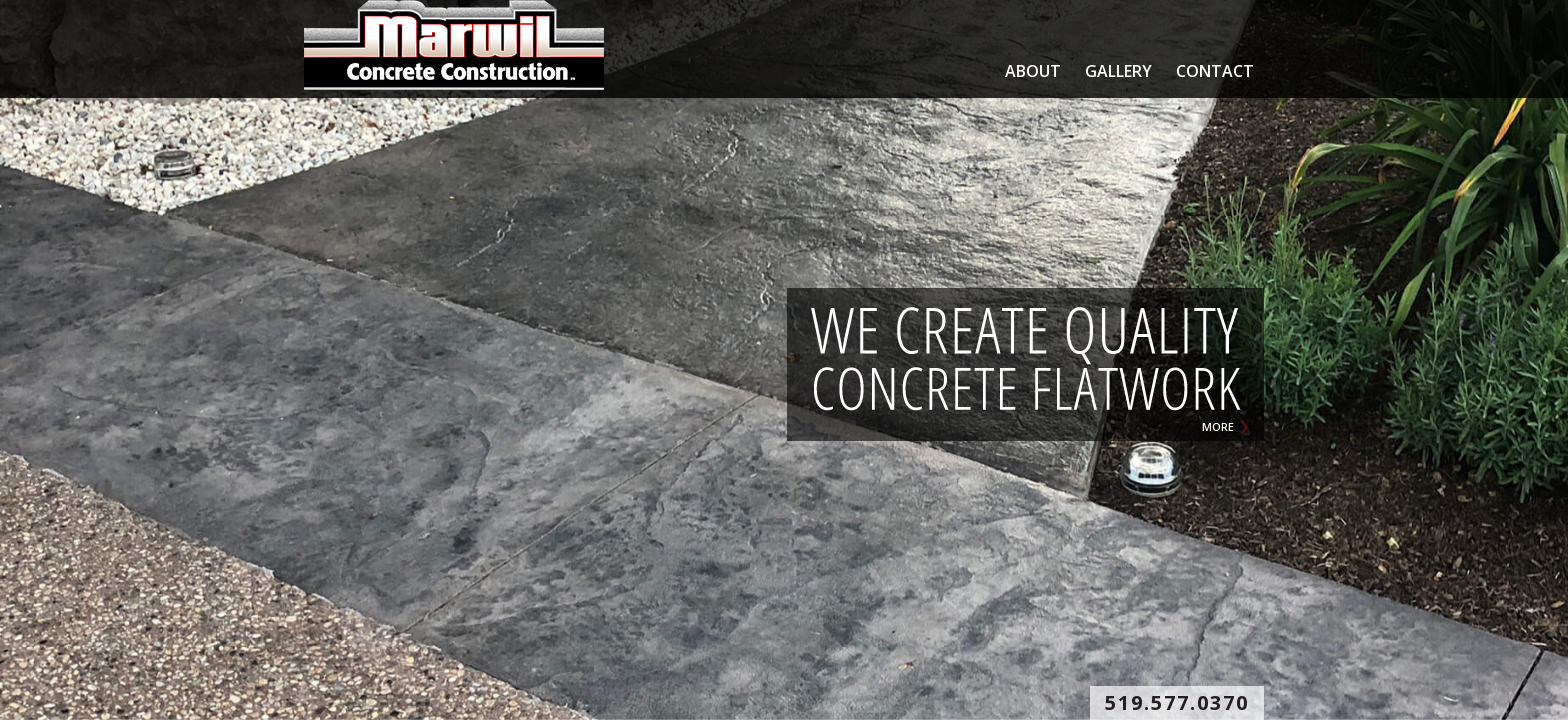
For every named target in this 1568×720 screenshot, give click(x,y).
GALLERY (1118, 71)
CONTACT (1215, 71)
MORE (1218, 426)
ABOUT (1033, 71)
